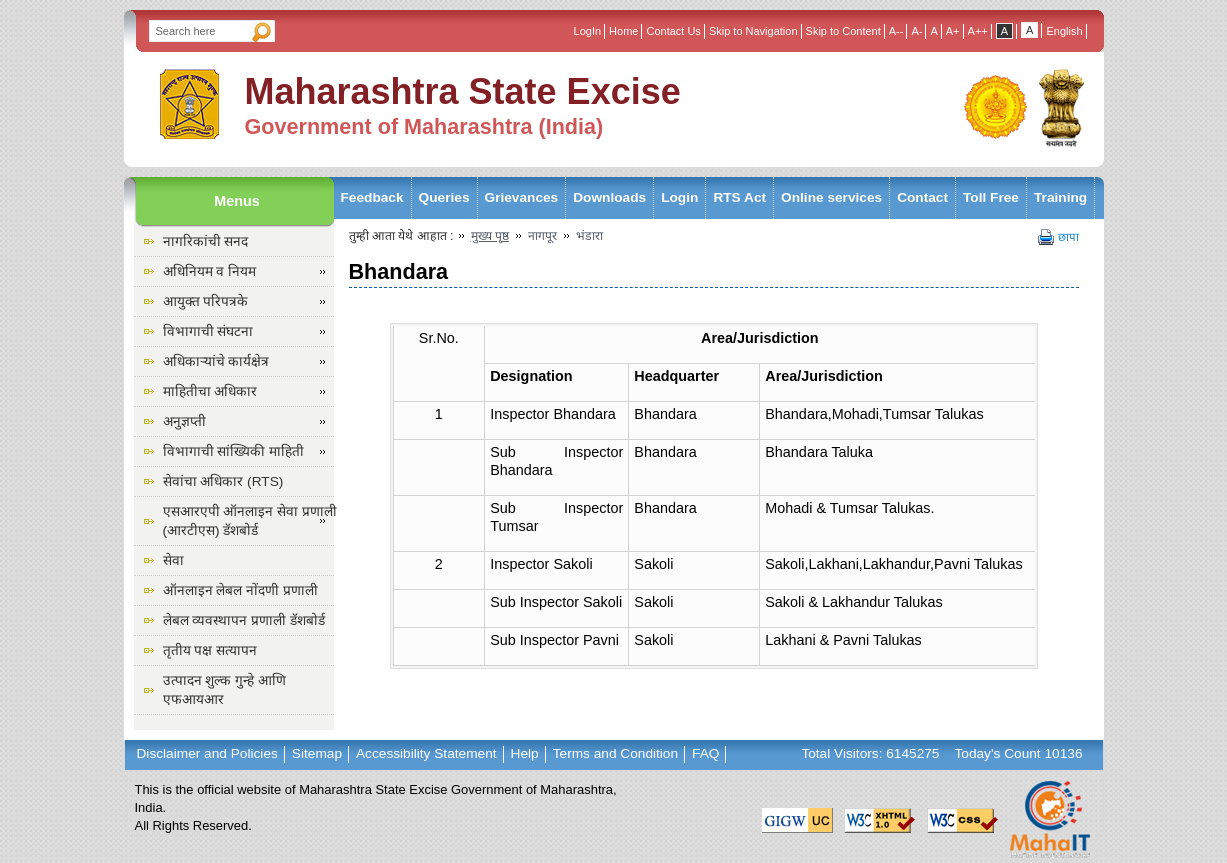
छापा (1068, 237)
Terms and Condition (615, 753)
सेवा (173, 560)
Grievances (522, 197)
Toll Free (991, 197)
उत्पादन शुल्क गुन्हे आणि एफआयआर (224, 690)
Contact (922, 197)
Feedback (372, 197)
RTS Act (739, 197)
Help (525, 753)
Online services (831, 197)
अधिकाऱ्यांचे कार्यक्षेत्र (216, 361)
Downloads (609, 197)
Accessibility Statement (426, 753)
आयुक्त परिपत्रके (206, 301)
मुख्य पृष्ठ (490, 236)
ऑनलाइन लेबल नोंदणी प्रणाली (240, 590)
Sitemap (317, 753)
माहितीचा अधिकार (210, 391)
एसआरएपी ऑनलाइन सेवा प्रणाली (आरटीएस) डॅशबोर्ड (250, 521)
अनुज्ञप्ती (184, 421)
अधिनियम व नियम (210, 271)
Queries (444, 197)
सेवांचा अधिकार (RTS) (223, 481)
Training (1060, 197)
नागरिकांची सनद (206, 241)
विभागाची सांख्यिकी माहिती (234, 451)
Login (679, 197)
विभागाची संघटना (208, 331)
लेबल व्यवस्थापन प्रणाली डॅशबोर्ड (244, 620)
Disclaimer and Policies (207, 753)
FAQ (705, 753)
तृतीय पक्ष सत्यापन (210, 650)
